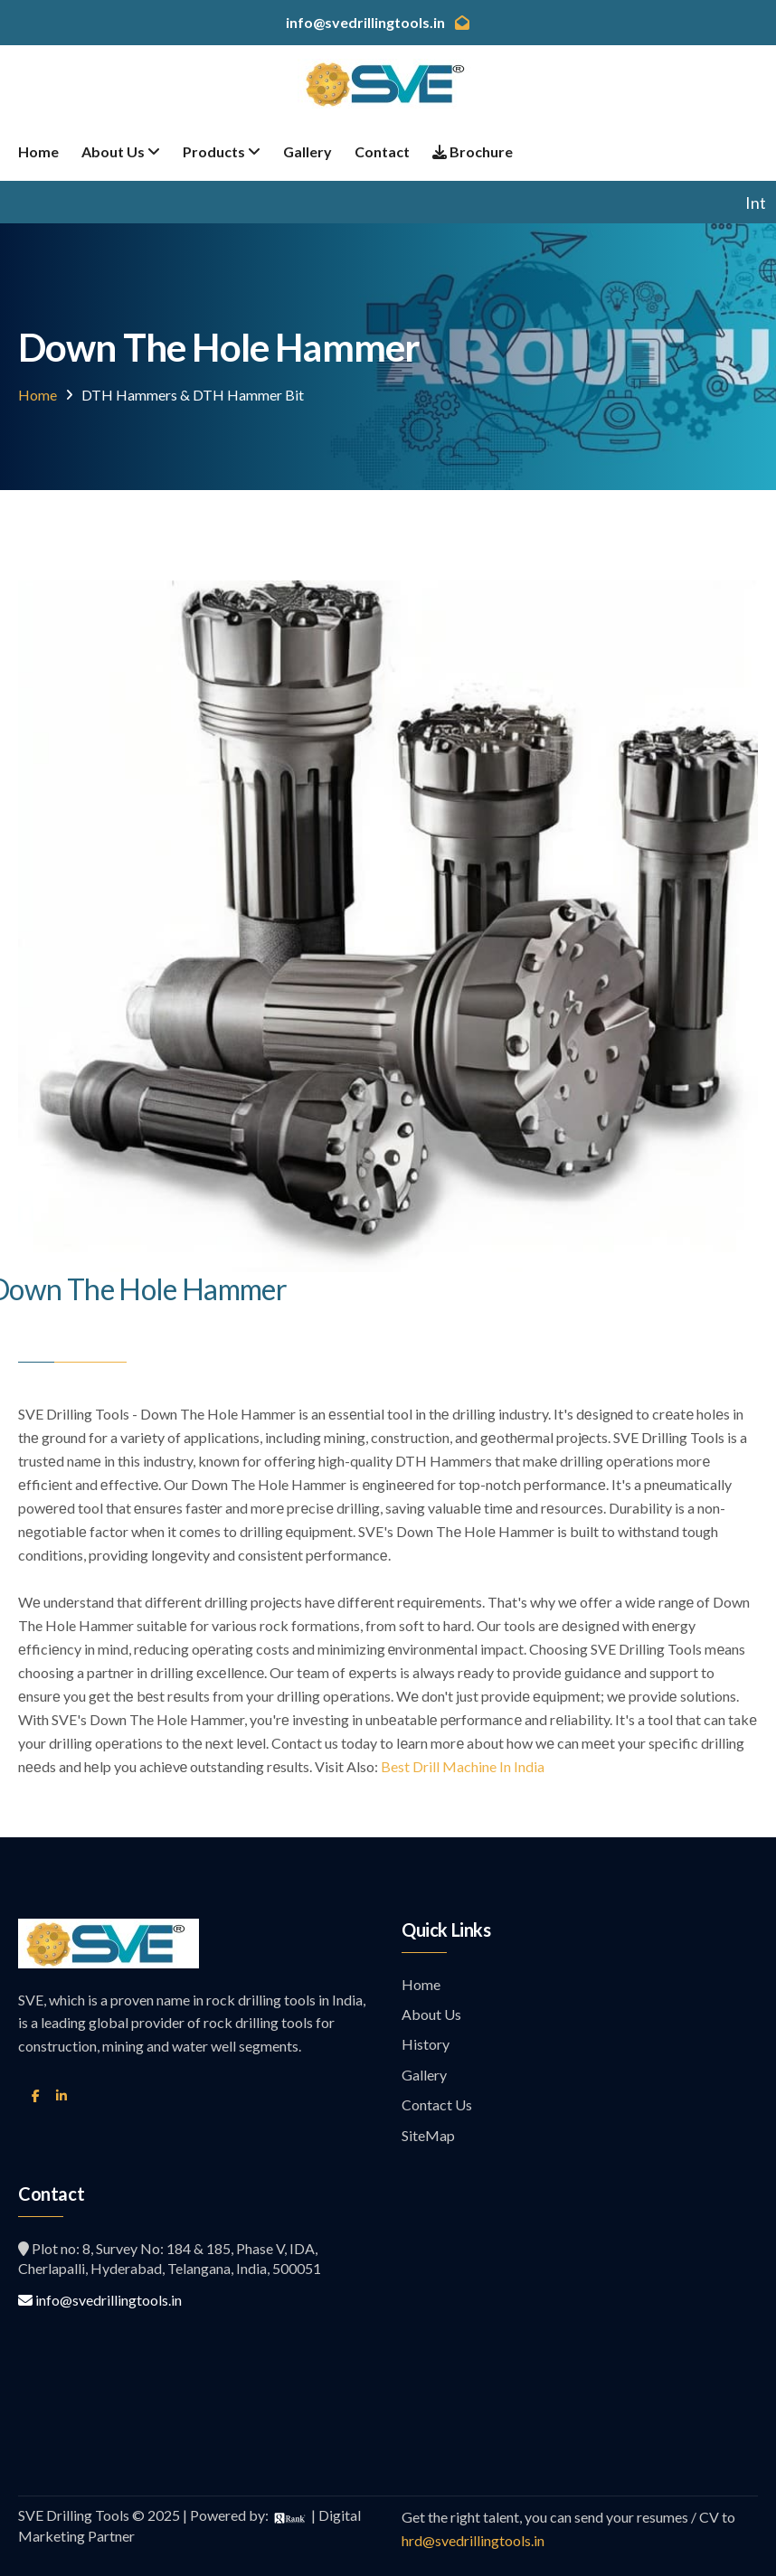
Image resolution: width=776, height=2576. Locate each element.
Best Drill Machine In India (462, 1766)
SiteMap (428, 2135)
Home (38, 151)
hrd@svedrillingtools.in (473, 2540)
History (426, 2043)
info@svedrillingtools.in (100, 2299)
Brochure (472, 151)
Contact (382, 151)
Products (221, 151)
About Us (120, 151)
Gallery (307, 151)
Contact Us (437, 2104)
